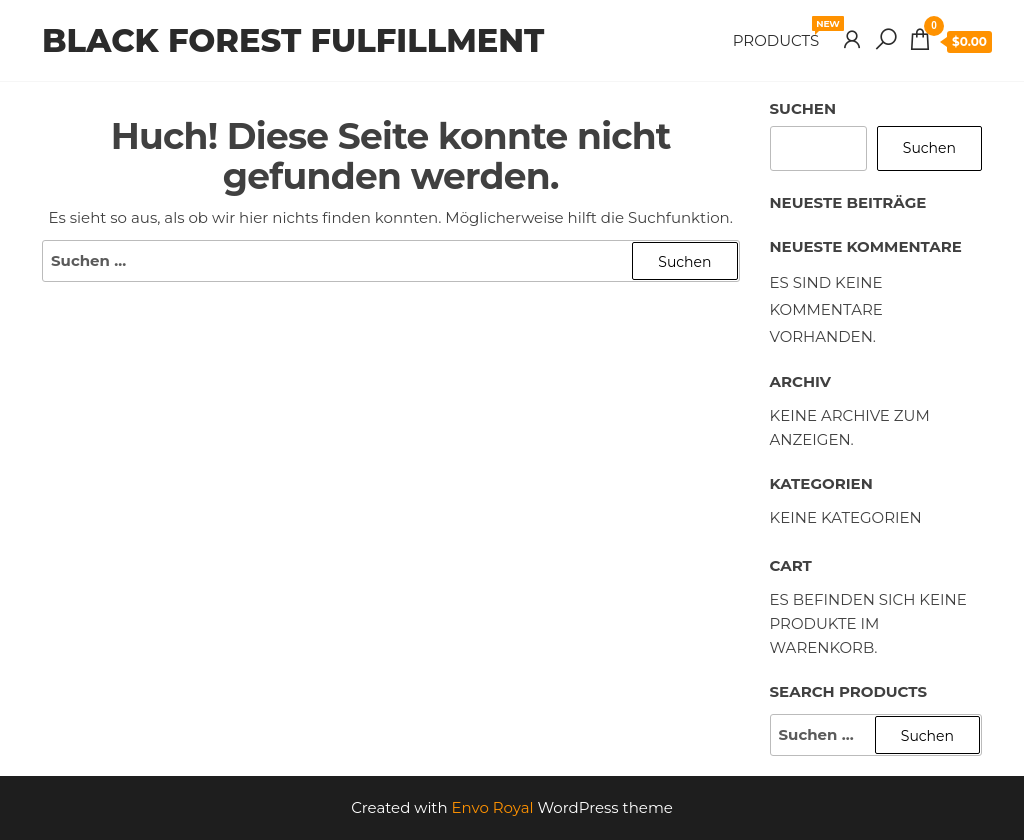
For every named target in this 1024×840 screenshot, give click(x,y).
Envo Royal (493, 807)
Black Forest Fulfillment (293, 40)
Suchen (803, 108)
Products (783, 33)
